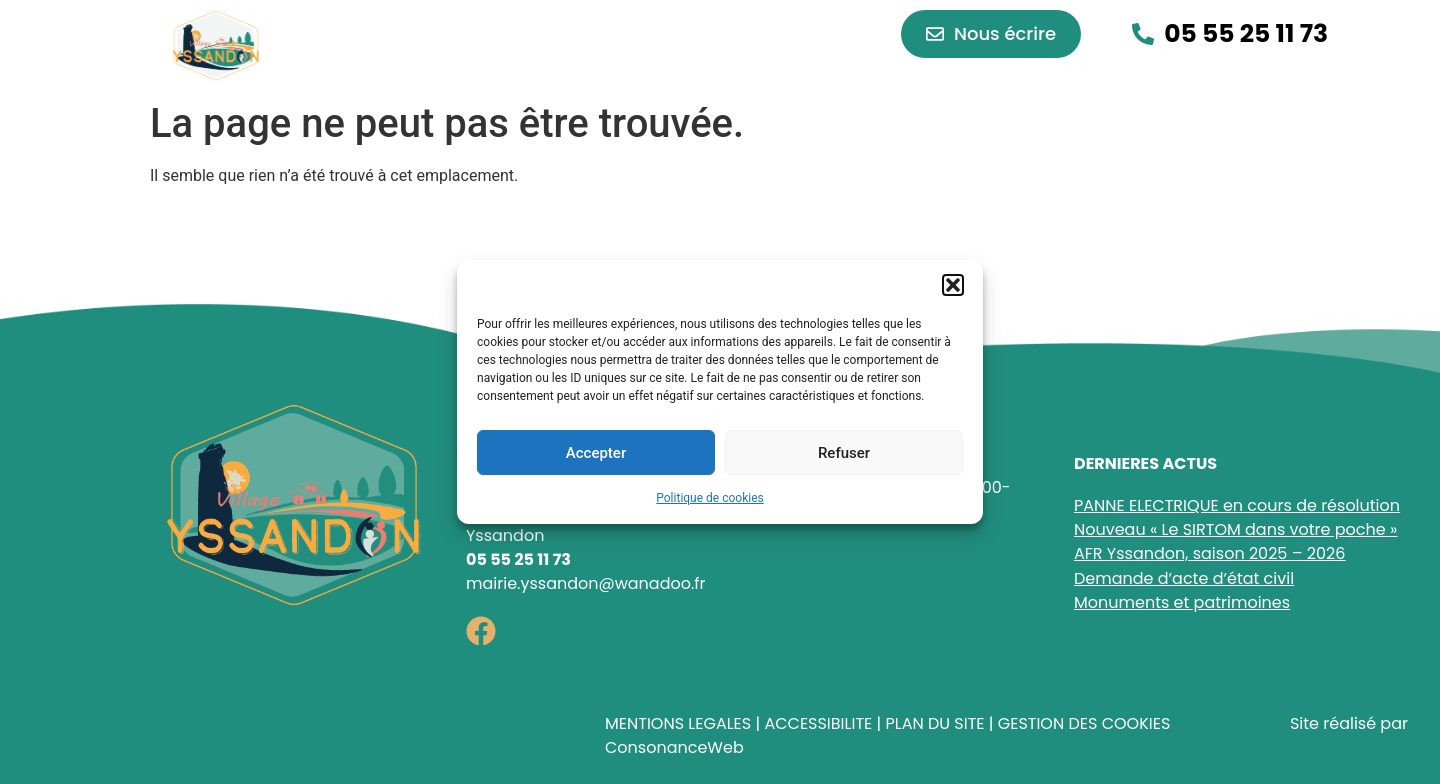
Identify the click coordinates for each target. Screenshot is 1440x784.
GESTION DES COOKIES (1084, 723)
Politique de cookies (709, 498)
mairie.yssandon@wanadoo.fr (586, 583)
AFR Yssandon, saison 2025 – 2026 (1209, 553)
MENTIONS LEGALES (678, 723)
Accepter (596, 453)
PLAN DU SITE (934, 723)
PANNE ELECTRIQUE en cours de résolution (1237, 505)
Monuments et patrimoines (1182, 602)
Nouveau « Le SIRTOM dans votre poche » (1235, 529)
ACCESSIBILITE (818, 723)
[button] (953, 285)
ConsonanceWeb (674, 747)
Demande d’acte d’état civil (1184, 578)
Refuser (844, 453)
